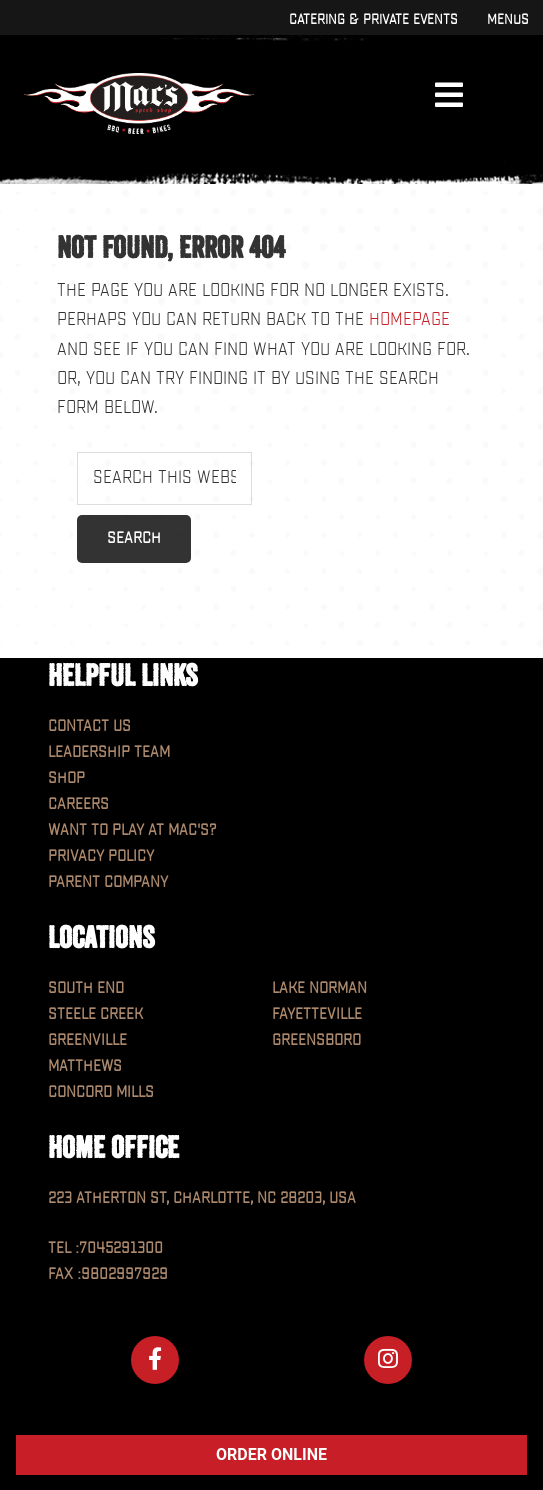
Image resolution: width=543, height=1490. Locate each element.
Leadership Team (109, 752)
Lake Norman (319, 988)
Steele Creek (95, 1014)
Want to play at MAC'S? (132, 830)
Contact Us (89, 726)
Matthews (85, 1066)
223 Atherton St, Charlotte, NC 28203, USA (202, 1198)
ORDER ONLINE (271, 1454)
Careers (78, 804)
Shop (66, 778)
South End (86, 988)
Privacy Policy (101, 856)
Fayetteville (317, 1014)
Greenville (87, 1040)
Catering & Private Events (373, 19)
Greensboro (316, 1040)
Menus (507, 19)
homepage (409, 319)
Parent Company (108, 882)
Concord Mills (101, 1092)
